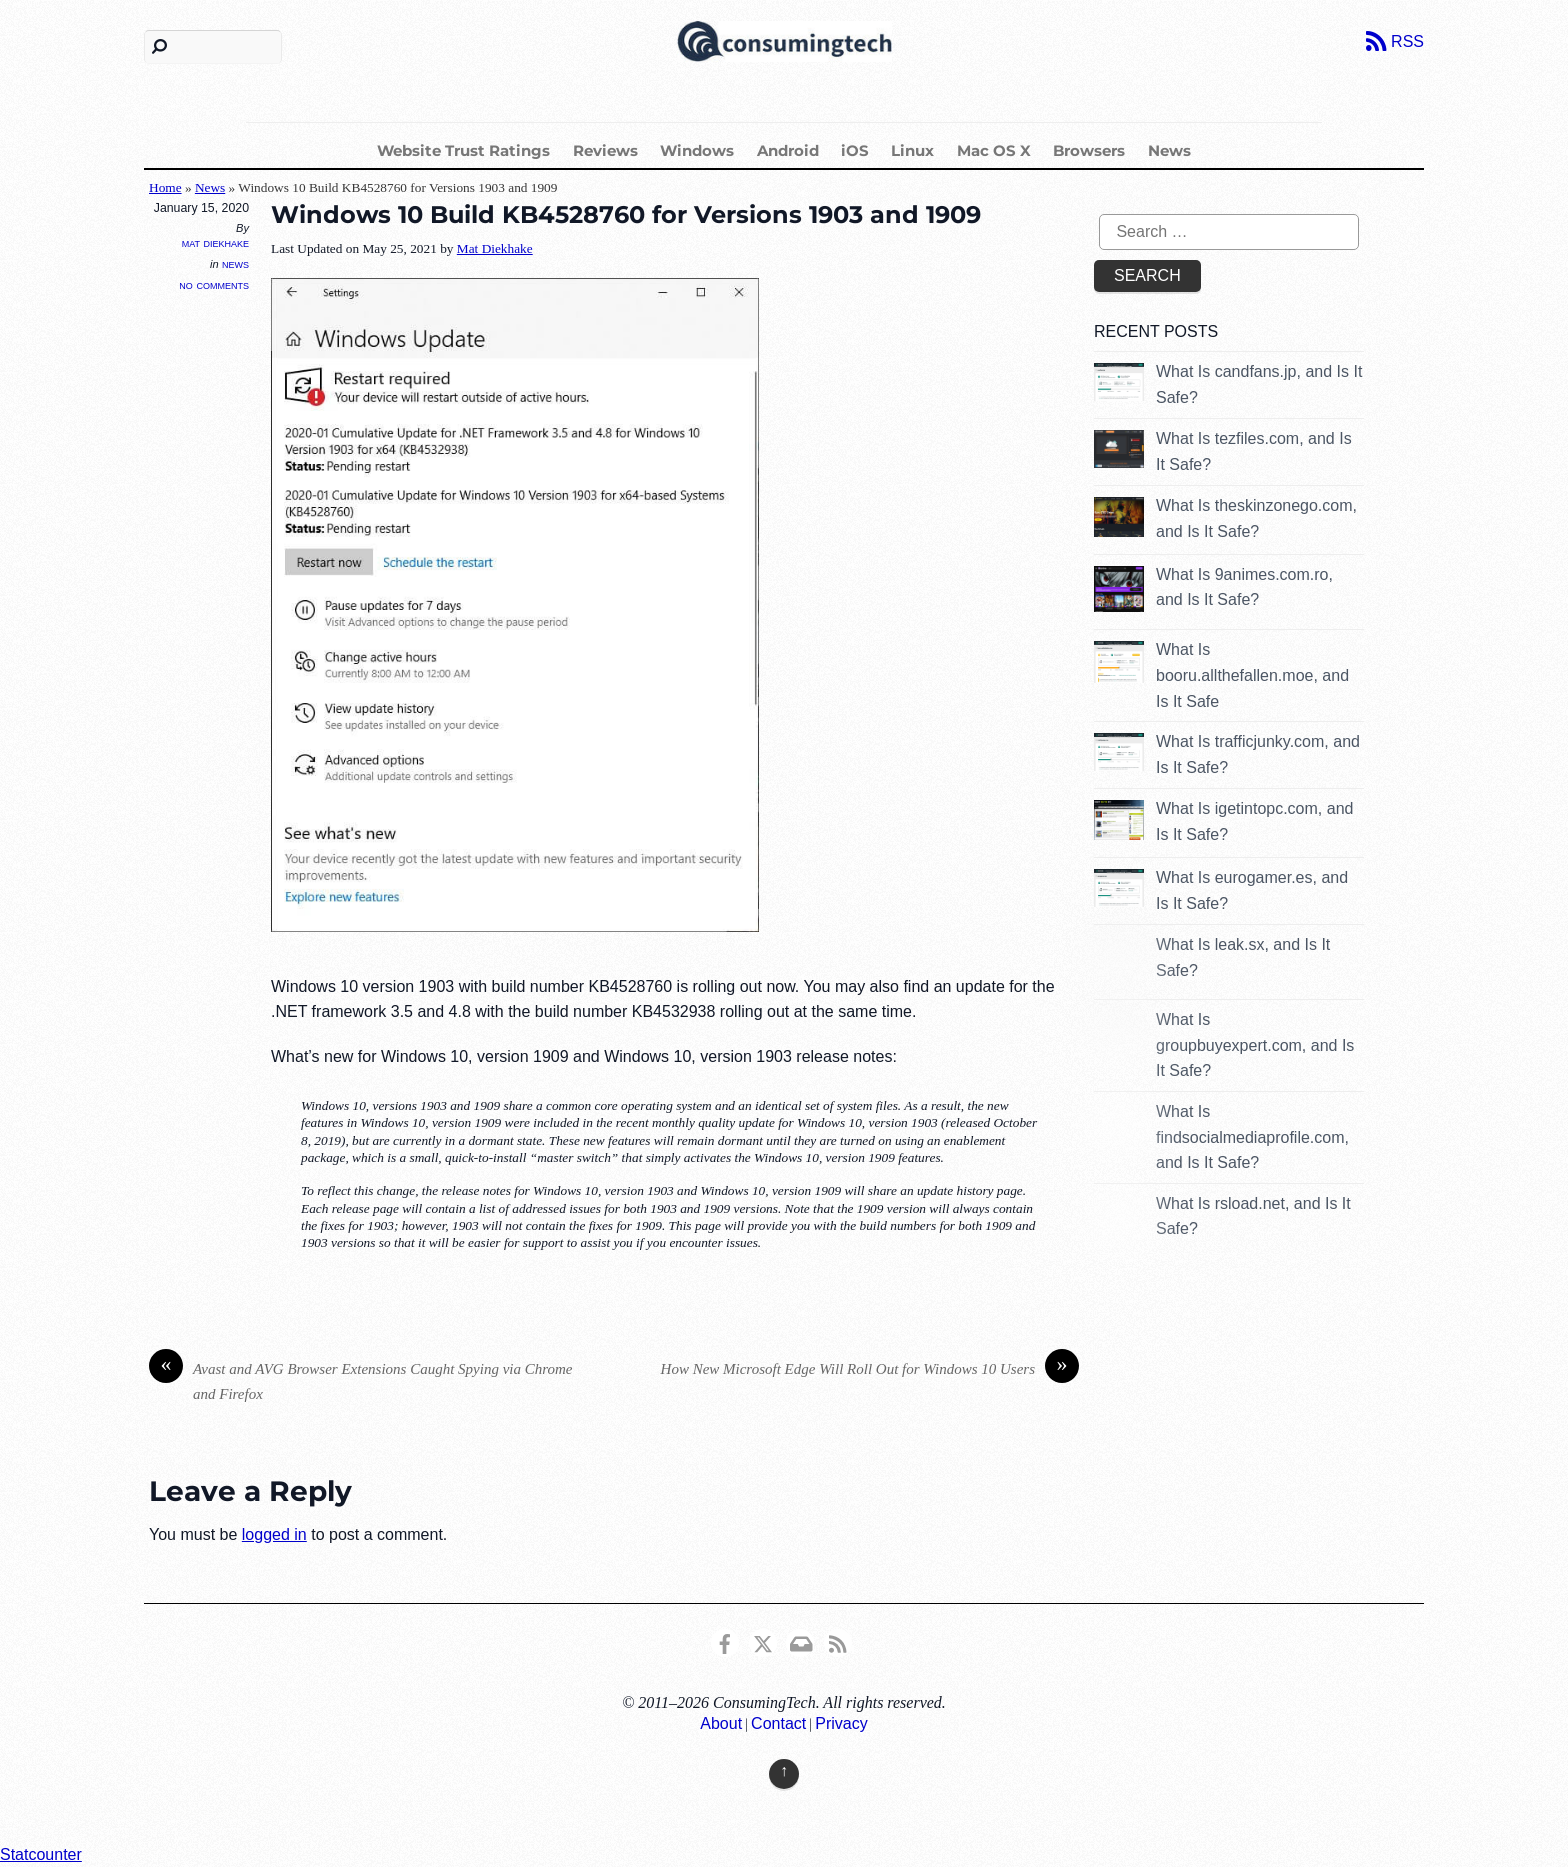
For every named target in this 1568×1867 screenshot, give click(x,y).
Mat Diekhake (215, 243)
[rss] (838, 1641)
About (721, 1723)
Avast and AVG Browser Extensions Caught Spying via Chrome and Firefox (361, 1379)
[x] (763, 1641)
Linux (912, 150)
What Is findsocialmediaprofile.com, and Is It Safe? (1252, 1137)
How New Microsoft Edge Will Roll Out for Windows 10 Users (870, 1369)
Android (788, 150)
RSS (1407, 41)
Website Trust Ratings (463, 150)
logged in (274, 1534)
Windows (697, 150)
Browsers (1089, 150)
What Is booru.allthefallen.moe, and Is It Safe (1252, 675)
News (1169, 150)
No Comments (214, 284)
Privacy (841, 1723)
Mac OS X (994, 150)
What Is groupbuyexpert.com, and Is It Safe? (1255, 1045)
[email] (800, 1641)
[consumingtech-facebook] (725, 1641)
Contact (778, 1723)
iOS (855, 150)
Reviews (605, 150)
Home (165, 187)
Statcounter (41, 1854)
